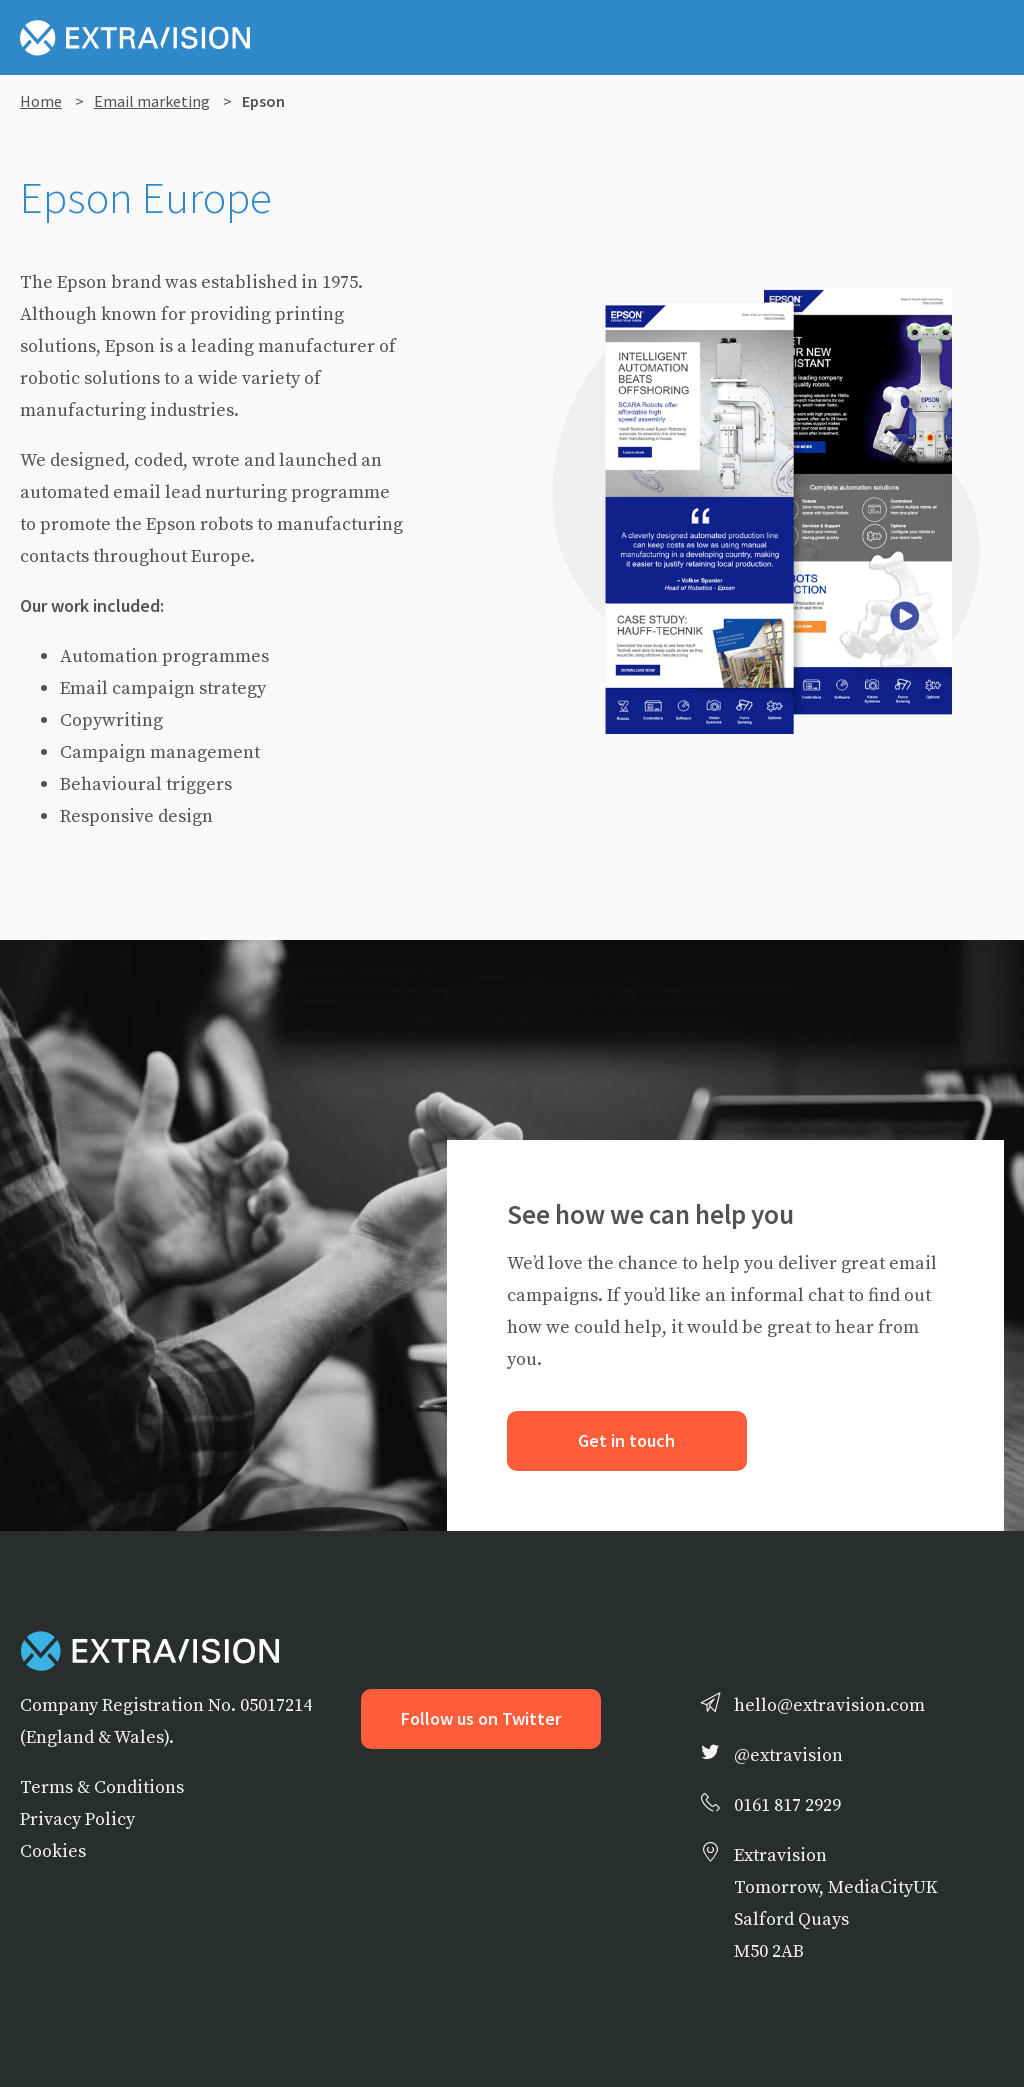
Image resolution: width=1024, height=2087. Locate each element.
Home (41, 101)
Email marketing (152, 101)
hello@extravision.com (829, 1704)
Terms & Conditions (102, 1786)
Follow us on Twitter (481, 1719)
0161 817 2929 (787, 1804)
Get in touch (626, 1441)
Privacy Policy (77, 1818)
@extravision (788, 1754)
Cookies (53, 1850)
